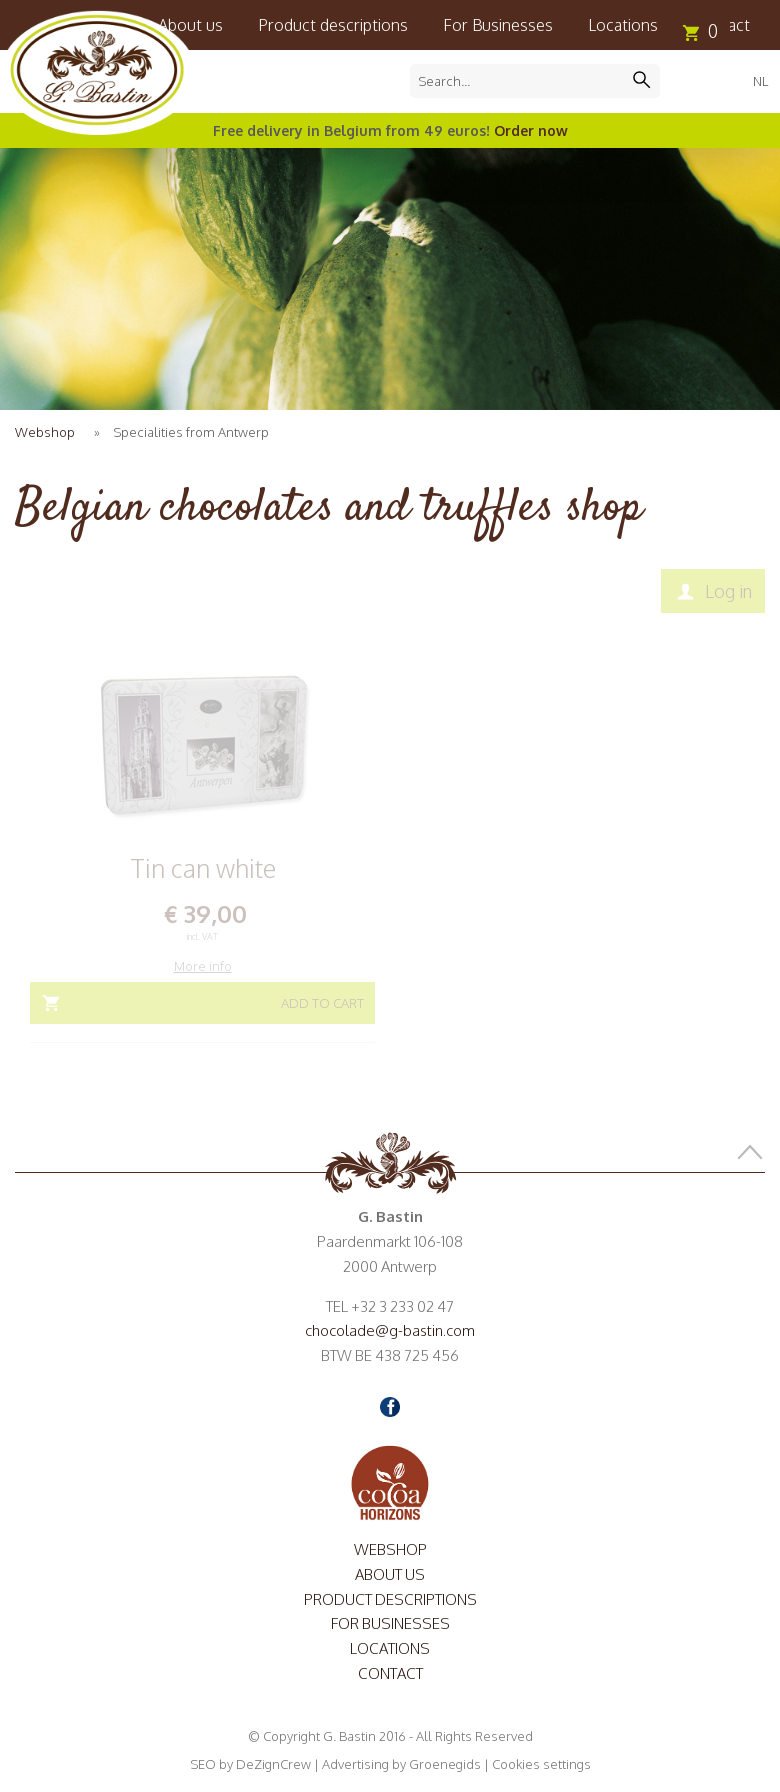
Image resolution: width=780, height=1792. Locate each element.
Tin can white (203, 868)
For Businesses (498, 25)
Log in (728, 591)
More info (203, 966)
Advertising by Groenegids (401, 1764)
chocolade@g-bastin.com (390, 1330)
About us (390, 1574)
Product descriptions (333, 25)
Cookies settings (541, 1764)
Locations (623, 25)
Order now (531, 130)
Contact (390, 1673)
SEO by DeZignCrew (250, 1764)
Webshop (45, 432)
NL (760, 81)
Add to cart (322, 1003)
